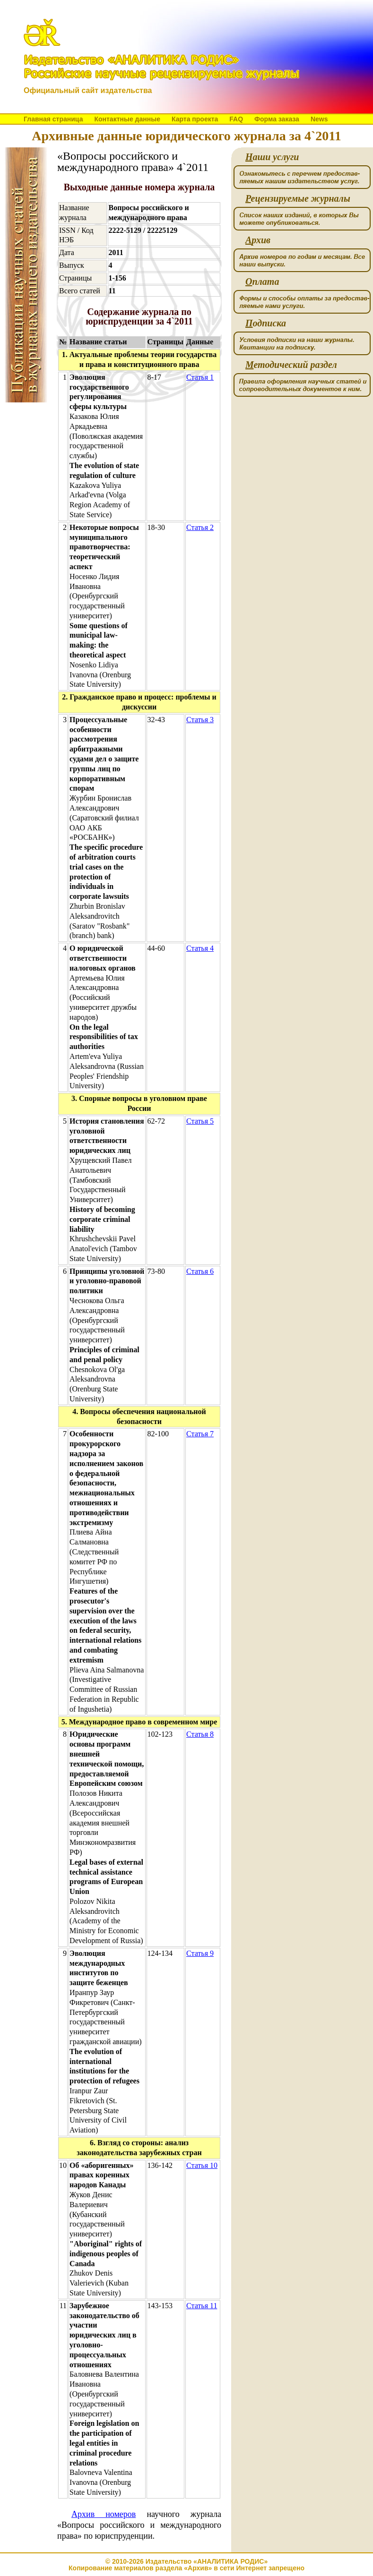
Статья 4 (200, 948)
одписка (265, 323)
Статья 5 (200, 1121)
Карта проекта (195, 119)
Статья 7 (200, 1434)
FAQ (236, 119)
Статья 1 (200, 377)
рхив (257, 240)
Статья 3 (200, 720)
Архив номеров (103, 2514)
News (319, 119)
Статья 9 (200, 1953)
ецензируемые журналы (297, 199)
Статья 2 (200, 527)
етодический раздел (291, 365)
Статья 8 (200, 1734)
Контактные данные (127, 119)
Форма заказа (276, 119)
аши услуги (272, 157)
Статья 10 (201, 2165)
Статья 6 (200, 1271)
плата (262, 282)
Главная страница (53, 119)
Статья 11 (201, 2306)
